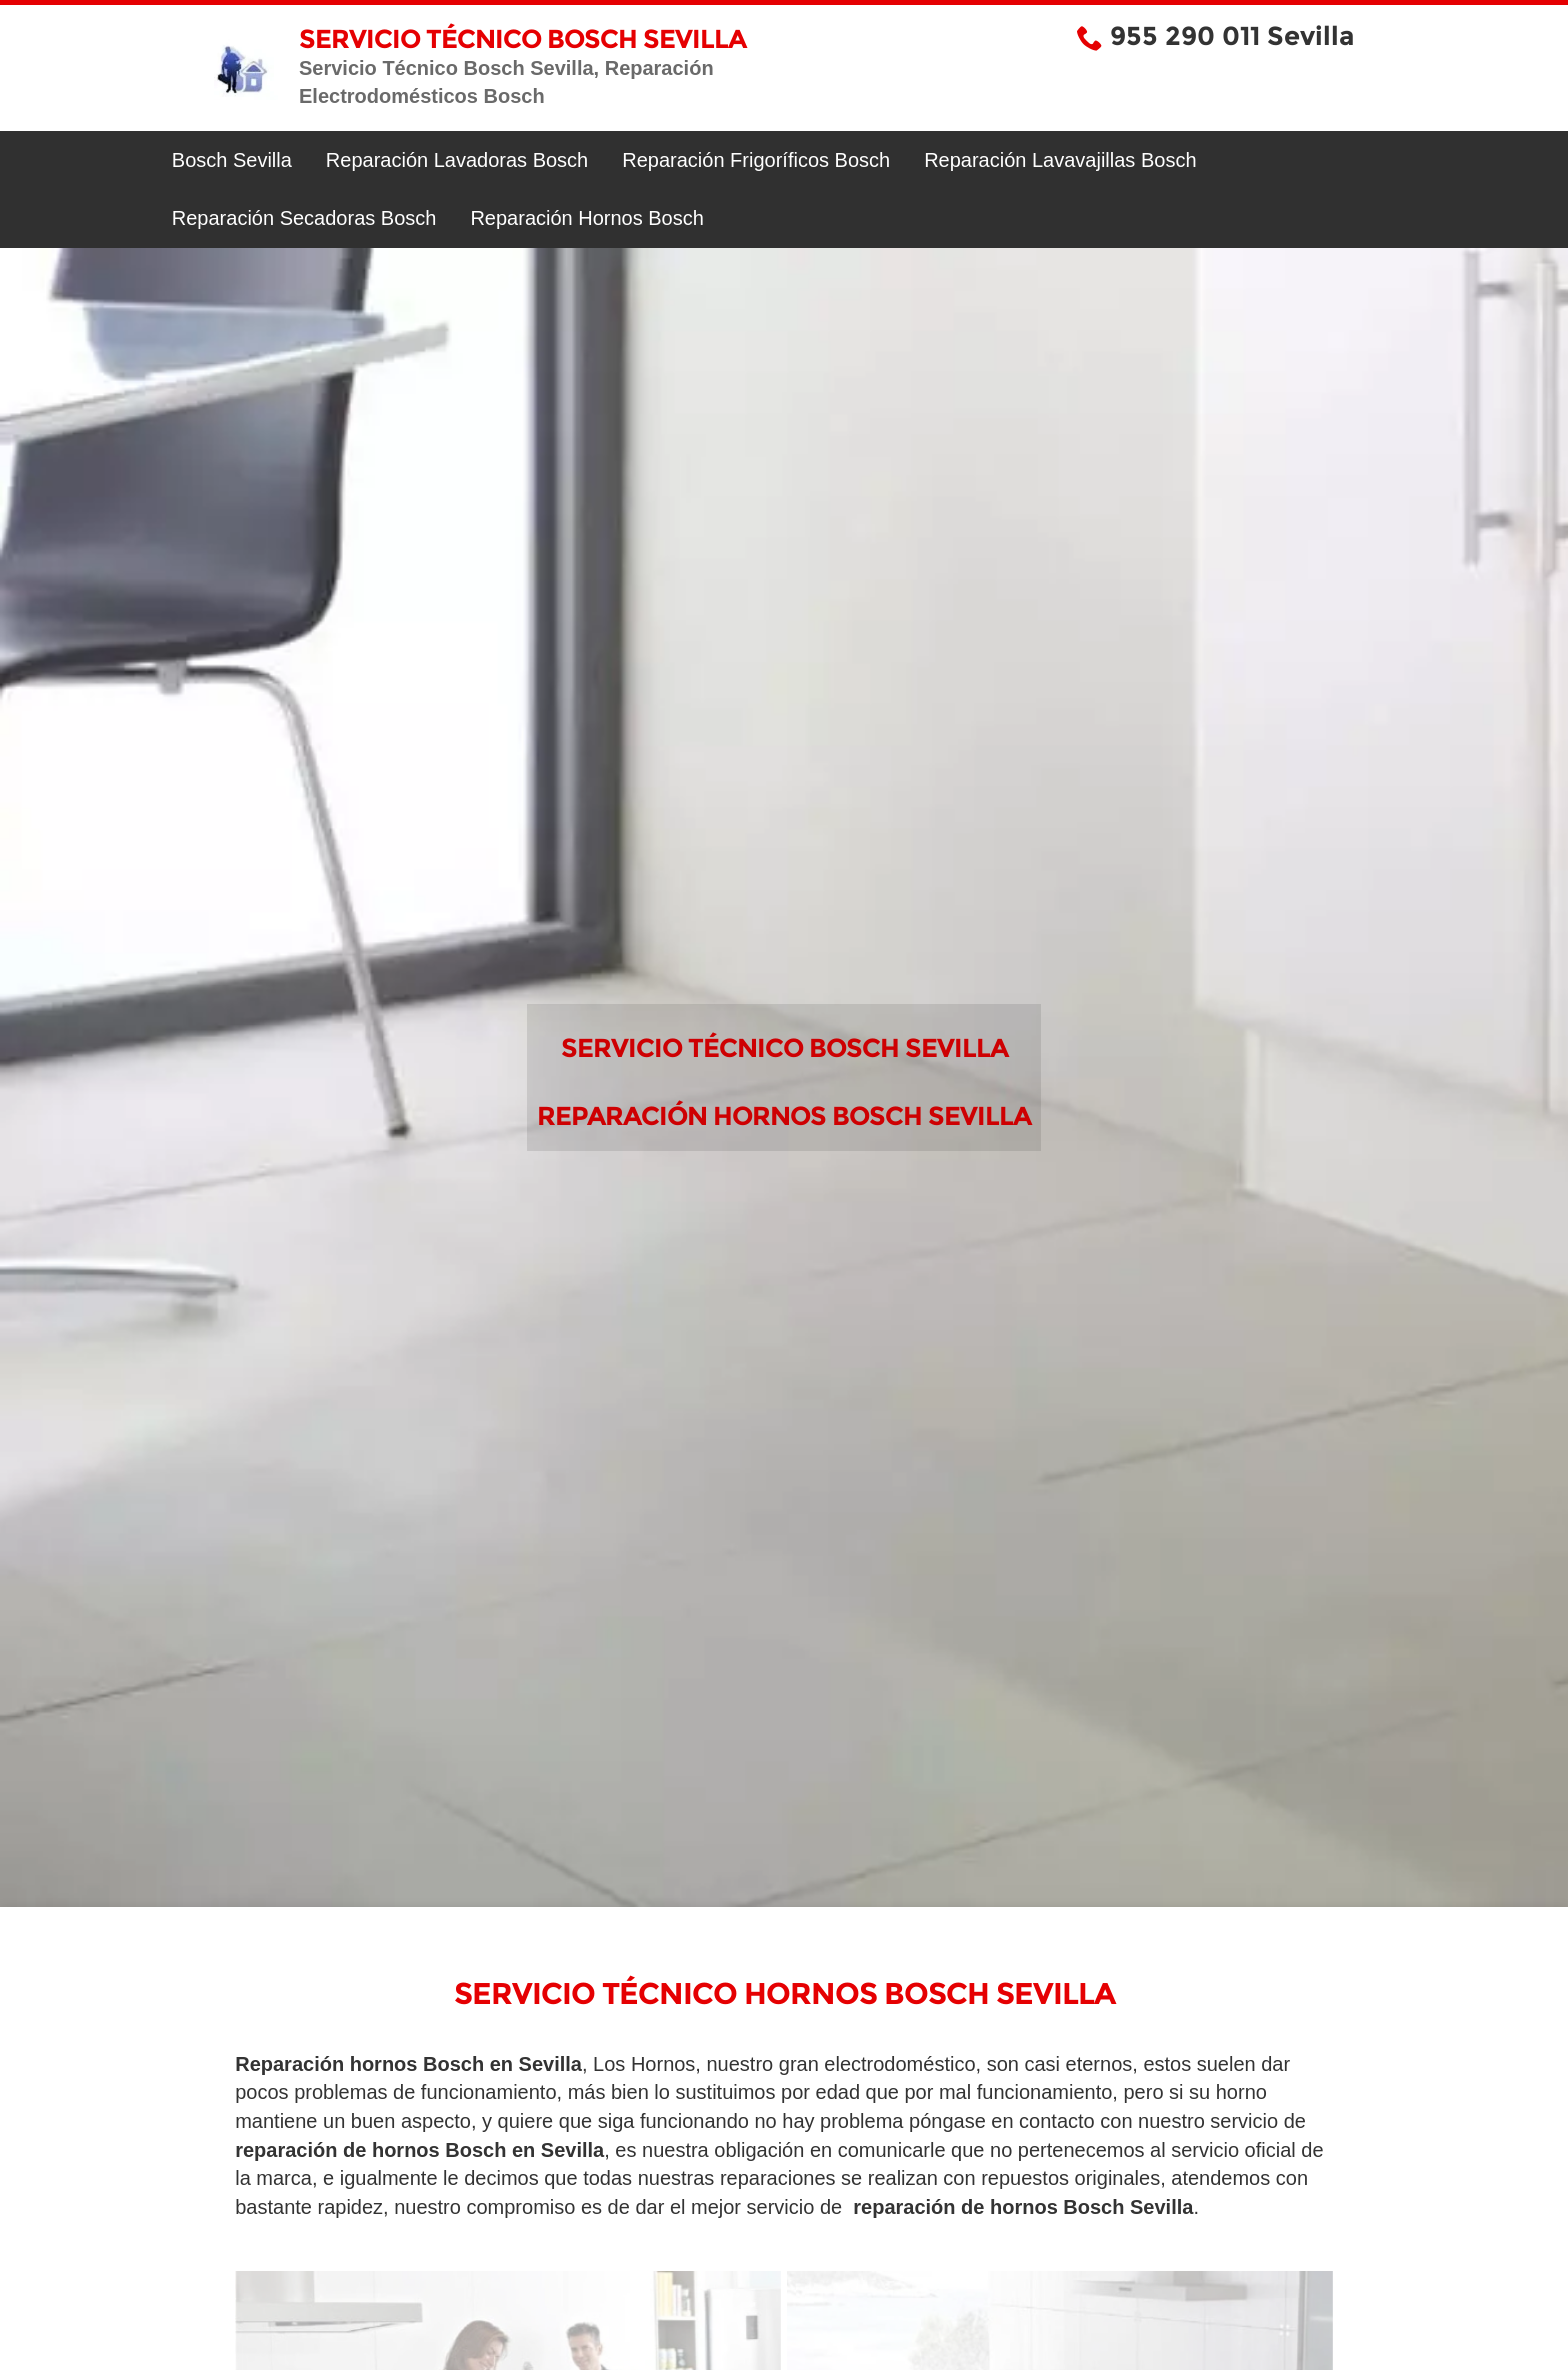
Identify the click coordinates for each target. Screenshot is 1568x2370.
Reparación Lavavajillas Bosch (1060, 160)
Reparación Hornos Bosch (586, 218)
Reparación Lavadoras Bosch (457, 160)
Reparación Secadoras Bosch (304, 218)
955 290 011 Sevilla (1232, 36)
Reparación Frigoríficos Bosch (756, 160)
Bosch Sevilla (232, 160)
